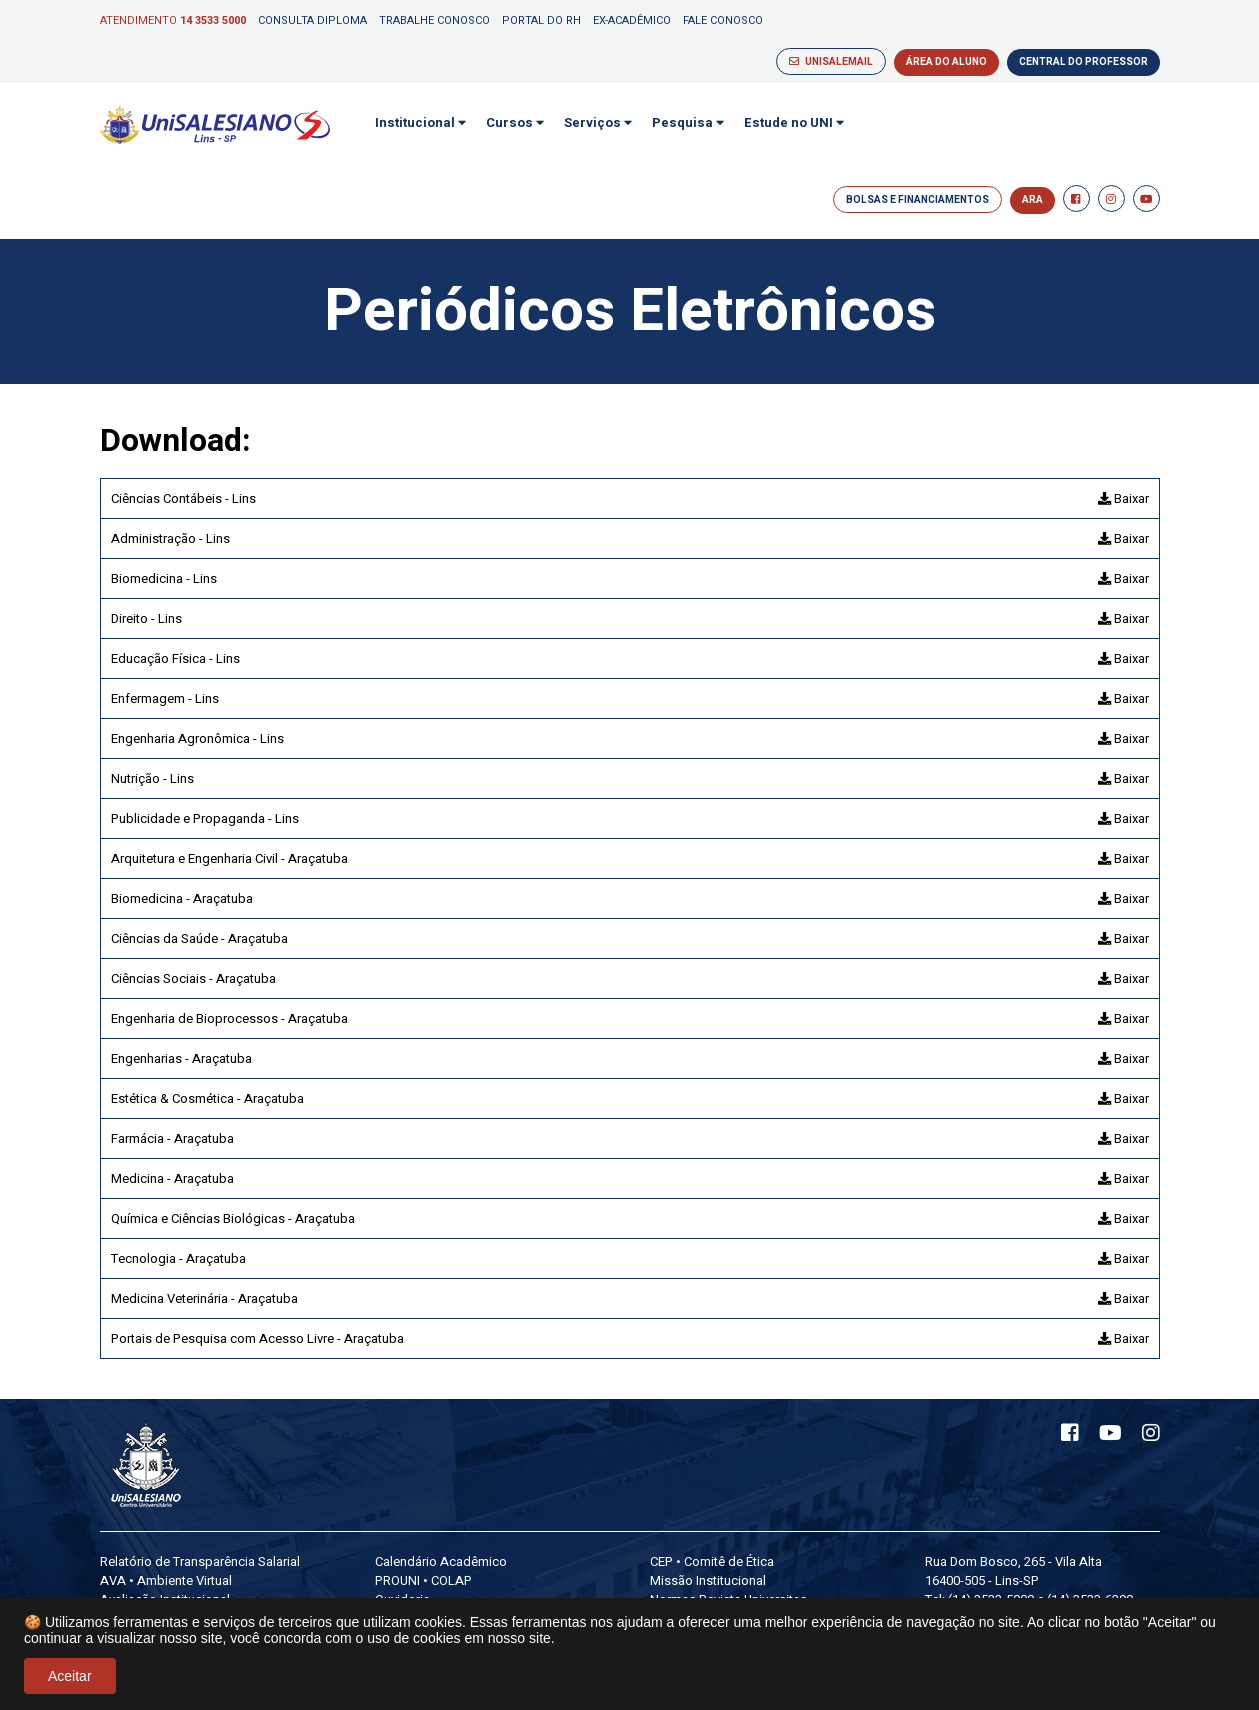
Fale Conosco (723, 20)
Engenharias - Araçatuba (181, 1058)
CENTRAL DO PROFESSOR (1083, 62)
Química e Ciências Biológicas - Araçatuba (233, 1218)
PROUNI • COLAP (423, 1580)
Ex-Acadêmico (632, 20)
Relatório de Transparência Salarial (200, 1561)
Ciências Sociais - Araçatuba (193, 978)
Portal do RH (541, 20)
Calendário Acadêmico (441, 1561)
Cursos (515, 122)
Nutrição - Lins (152, 778)
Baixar (1123, 498)
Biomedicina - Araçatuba (182, 898)
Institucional (420, 122)
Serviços (598, 122)
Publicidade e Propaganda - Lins (205, 818)
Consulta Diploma (312, 20)
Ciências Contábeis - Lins (183, 498)
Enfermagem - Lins (165, 698)
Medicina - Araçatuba (172, 1178)
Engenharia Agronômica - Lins (197, 738)
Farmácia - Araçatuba (172, 1138)
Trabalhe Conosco (434, 20)
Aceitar (70, 1676)
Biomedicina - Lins (164, 578)
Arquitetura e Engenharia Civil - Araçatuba (229, 858)
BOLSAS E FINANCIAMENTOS (917, 200)
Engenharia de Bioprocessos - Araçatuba (229, 1018)
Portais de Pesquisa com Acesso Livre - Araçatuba (257, 1338)
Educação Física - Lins (175, 658)
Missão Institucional (708, 1580)
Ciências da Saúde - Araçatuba (199, 938)
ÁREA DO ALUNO (946, 62)
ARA (1032, 200)
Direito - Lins (146, 618)
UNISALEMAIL (831, 62)
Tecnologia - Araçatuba (178, 1258)
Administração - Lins (170, 538)
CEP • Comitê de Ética (712, 1561)
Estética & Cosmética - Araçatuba (207, 1098)
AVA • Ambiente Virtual (166, 1580)
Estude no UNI (794, 122)
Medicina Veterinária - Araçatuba (204, 1298)
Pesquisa (688, 122)
